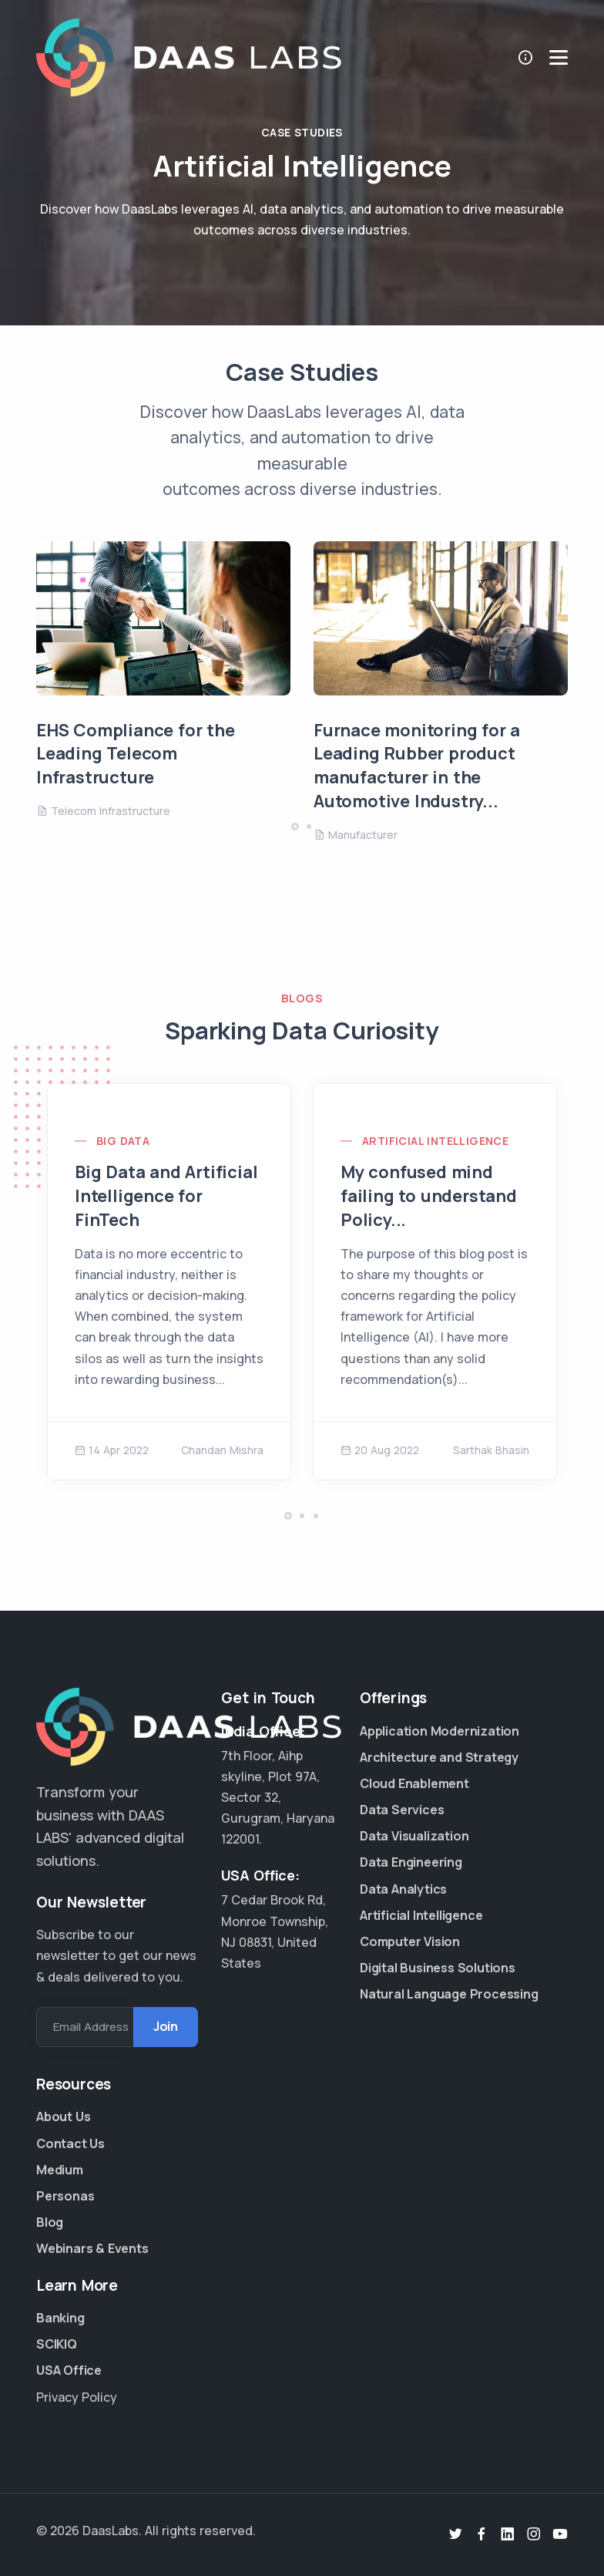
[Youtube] (560, 2534)
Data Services (402, 1809)
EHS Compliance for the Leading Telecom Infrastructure (135, 754)
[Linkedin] (507, 2534)
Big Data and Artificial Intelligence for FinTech (166, 1195)
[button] (295, 826)
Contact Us (70, 2143)
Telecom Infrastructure (103, 810)
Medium (59, 2169)
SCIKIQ (56, 2343)
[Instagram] (534, 2534)
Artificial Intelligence (435, 1140)
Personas (65, 2195)
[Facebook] (481, 2534)
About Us (63, 2116)
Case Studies (302, 132)
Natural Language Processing (417, 1993)
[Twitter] (455, 2534)
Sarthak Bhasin (491, 1450)
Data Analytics (403, 1889)
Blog (49, 2222)
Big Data (122, 1140)
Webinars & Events (92, 2248)
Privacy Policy (76, 2397)
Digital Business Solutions (417, 1967)
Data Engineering (411, 1862)
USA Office (69, 2370)
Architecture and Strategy (417, 1757)
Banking (60, 2317)
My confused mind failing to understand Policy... (429, 1195)
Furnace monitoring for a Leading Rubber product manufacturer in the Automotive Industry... (417, 766)
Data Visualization (414, 1835)
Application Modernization (417, 1730)
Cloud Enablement (414, 1783)
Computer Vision (410, 1941)
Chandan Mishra (222, 1450)
